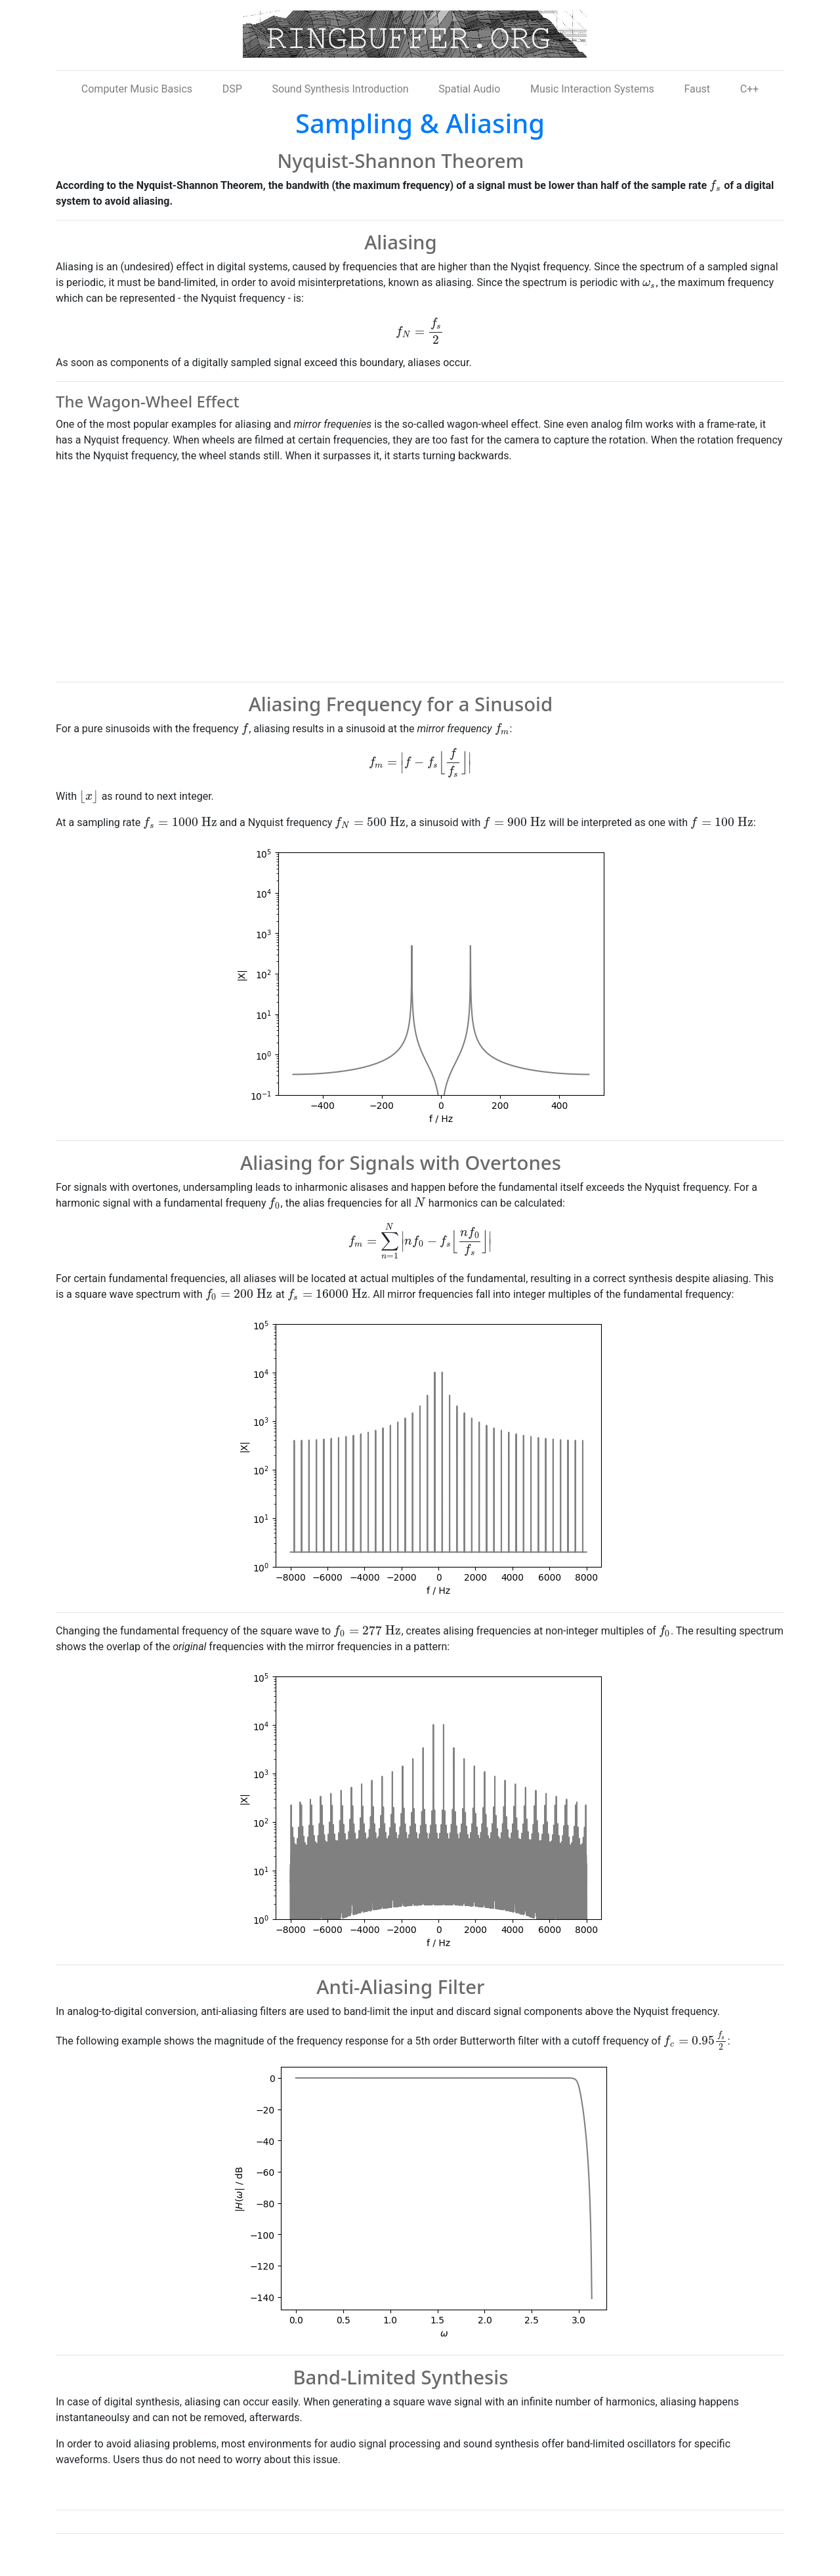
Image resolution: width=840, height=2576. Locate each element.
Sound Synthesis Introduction (340, 89)
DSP (232, 89)
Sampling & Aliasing (420, 123)
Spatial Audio (469, 89)
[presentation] (715, 185)
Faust (697, 89)
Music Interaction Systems (592, 89)
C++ (749, 89)
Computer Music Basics (136, 89)
